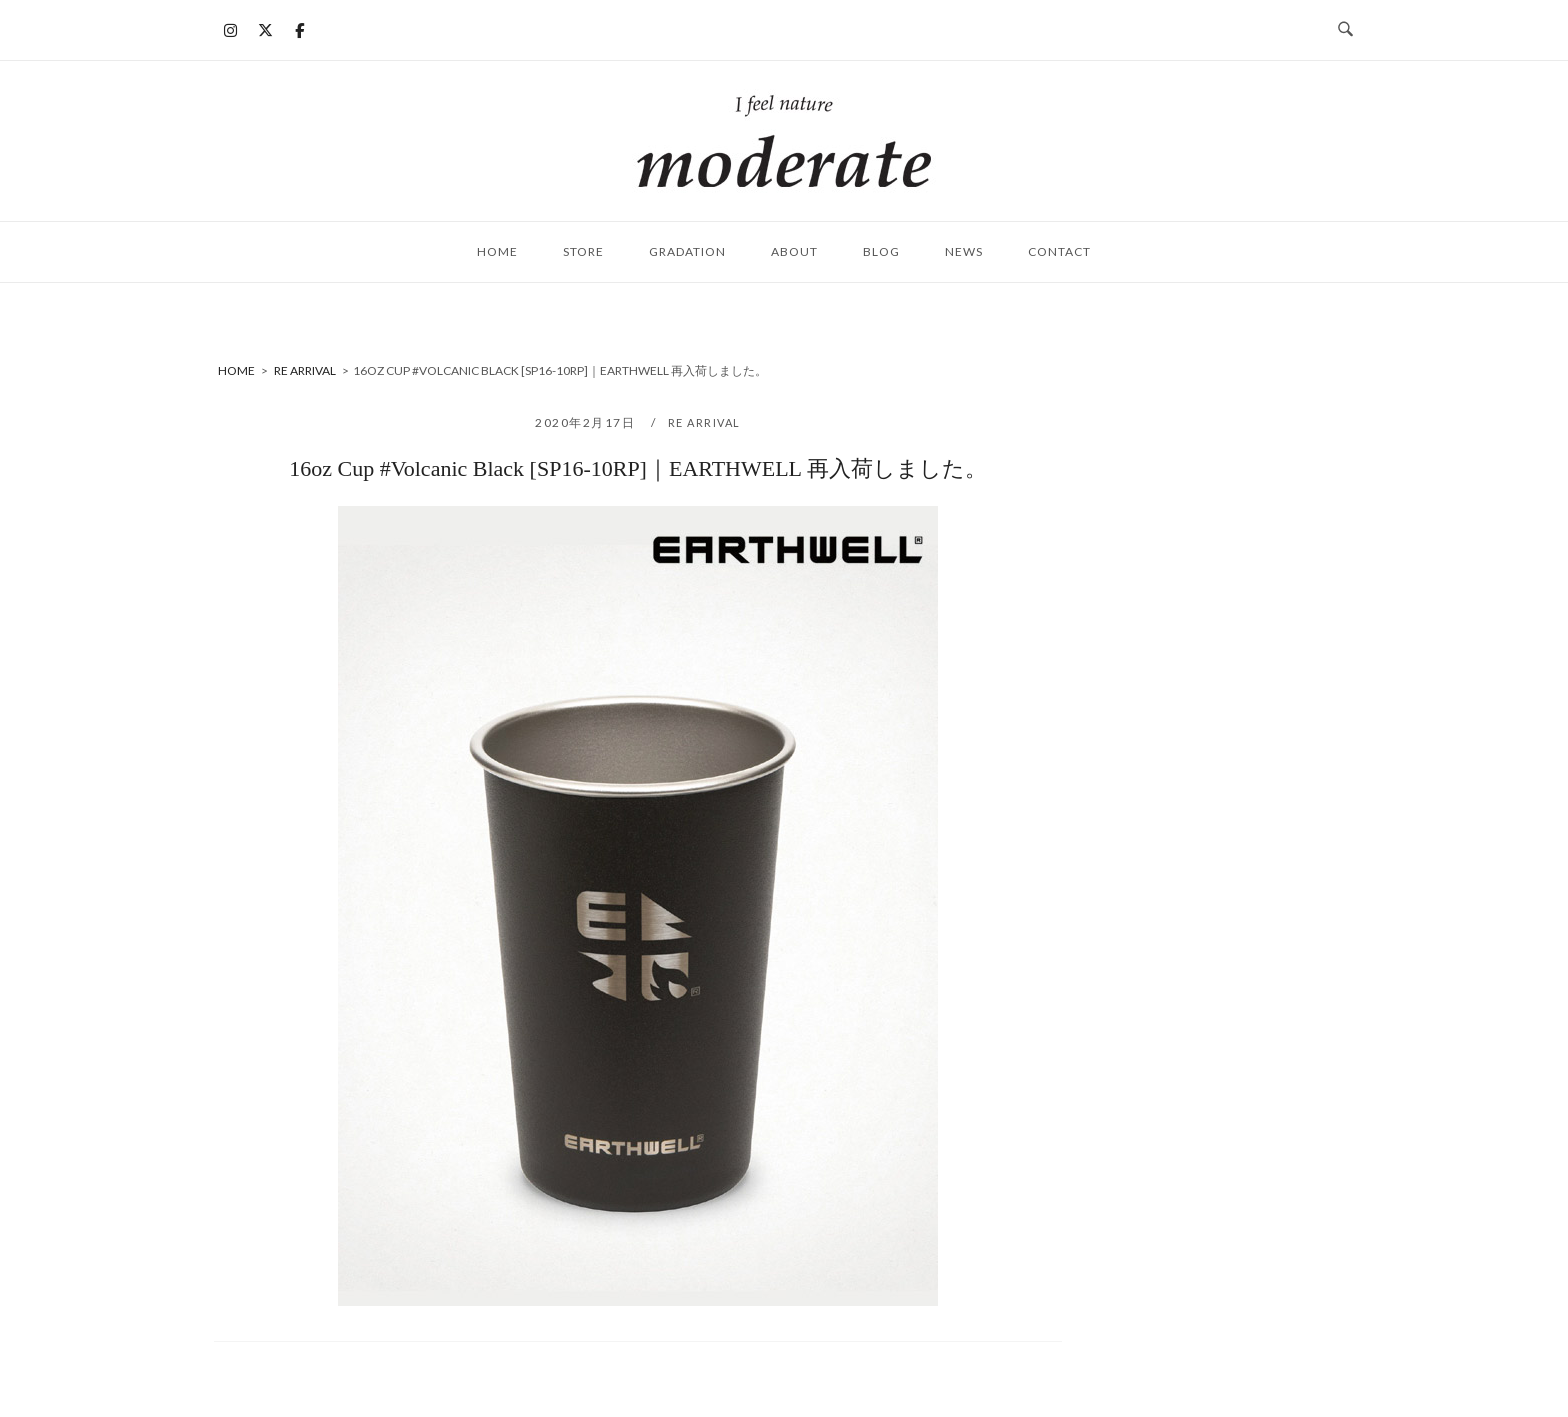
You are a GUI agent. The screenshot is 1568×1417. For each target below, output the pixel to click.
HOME (497, 251)
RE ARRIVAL (704, 422)
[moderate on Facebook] (300, 30)
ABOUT (794, 251)
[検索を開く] (1345, 30)
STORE (583, 251)
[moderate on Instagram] (231, 30)
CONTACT (1059, 251)
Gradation (687, 251)
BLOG (881, 251)
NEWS (964, 251)
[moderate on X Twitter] (265, 30)
